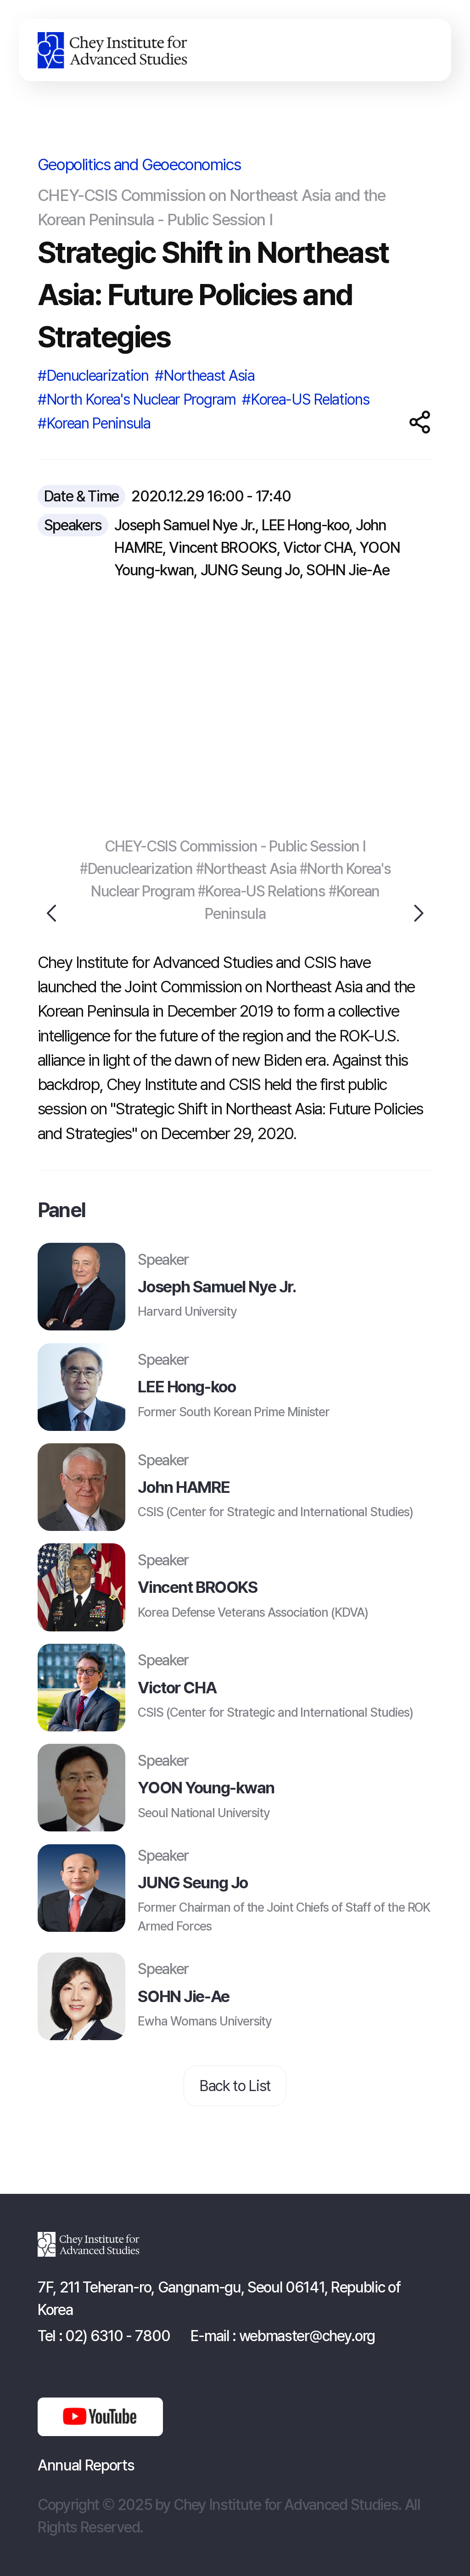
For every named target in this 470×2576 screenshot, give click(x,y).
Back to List (235, 2086)
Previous (53, 913)
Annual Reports (86, 2465)
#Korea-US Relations (305, 399)
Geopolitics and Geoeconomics (139, 164)
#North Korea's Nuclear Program (137, 399)
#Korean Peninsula (94, 423)
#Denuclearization (93, 375)
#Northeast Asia (204, 375)
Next (418, 913)
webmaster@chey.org (307, 2336)
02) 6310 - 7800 (117, 2336)
